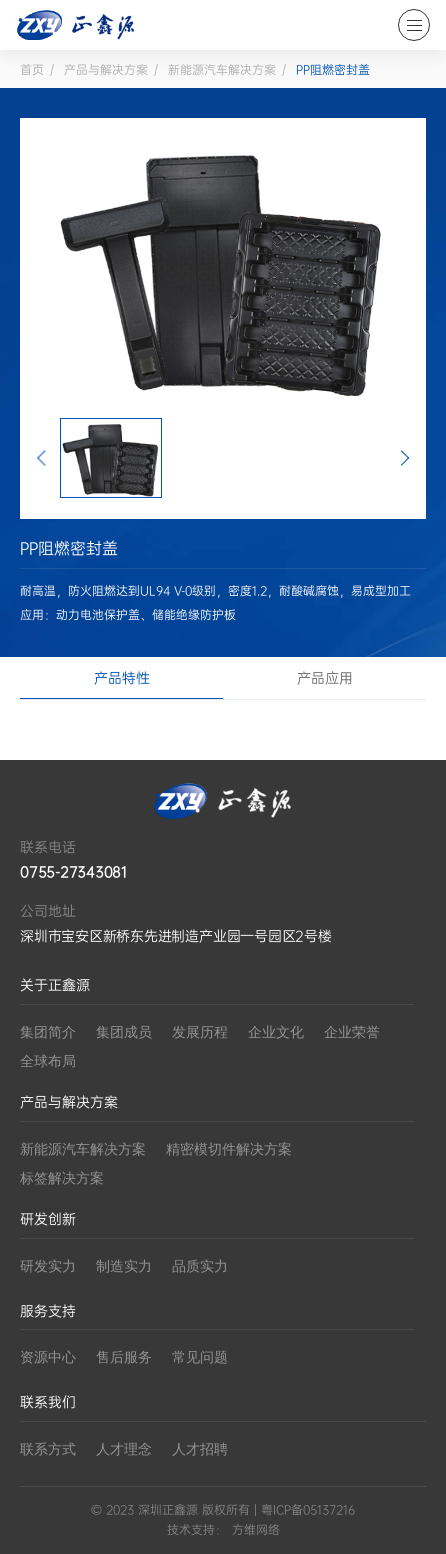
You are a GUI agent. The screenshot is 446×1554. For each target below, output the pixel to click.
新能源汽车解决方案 (222, 70)
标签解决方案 (62, 1178)
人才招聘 (200, 1449)
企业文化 (276, 1032)
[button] (41, 457)
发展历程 (200, 1032)
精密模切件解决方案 (229, 1149)
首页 (32, 70)
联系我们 (48, 1402)
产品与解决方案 (106, 70)
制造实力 (124, 1266)
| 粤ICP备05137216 (302, 1510)
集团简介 (48, 1032)
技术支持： (197, 1530)
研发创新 (48, 1219)
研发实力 (48, 1266)
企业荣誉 (352, 1032)
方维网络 (256, 1530)
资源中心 (48, 1357)
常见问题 (200, 1357)
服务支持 (48, 1311)
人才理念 (124, 1449)
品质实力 (200, 1266)
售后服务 (124, 1357)
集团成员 (124, 1032)
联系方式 (48, 1449)
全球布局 (48, 1061)
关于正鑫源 (55, 985)
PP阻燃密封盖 (333, 70)
